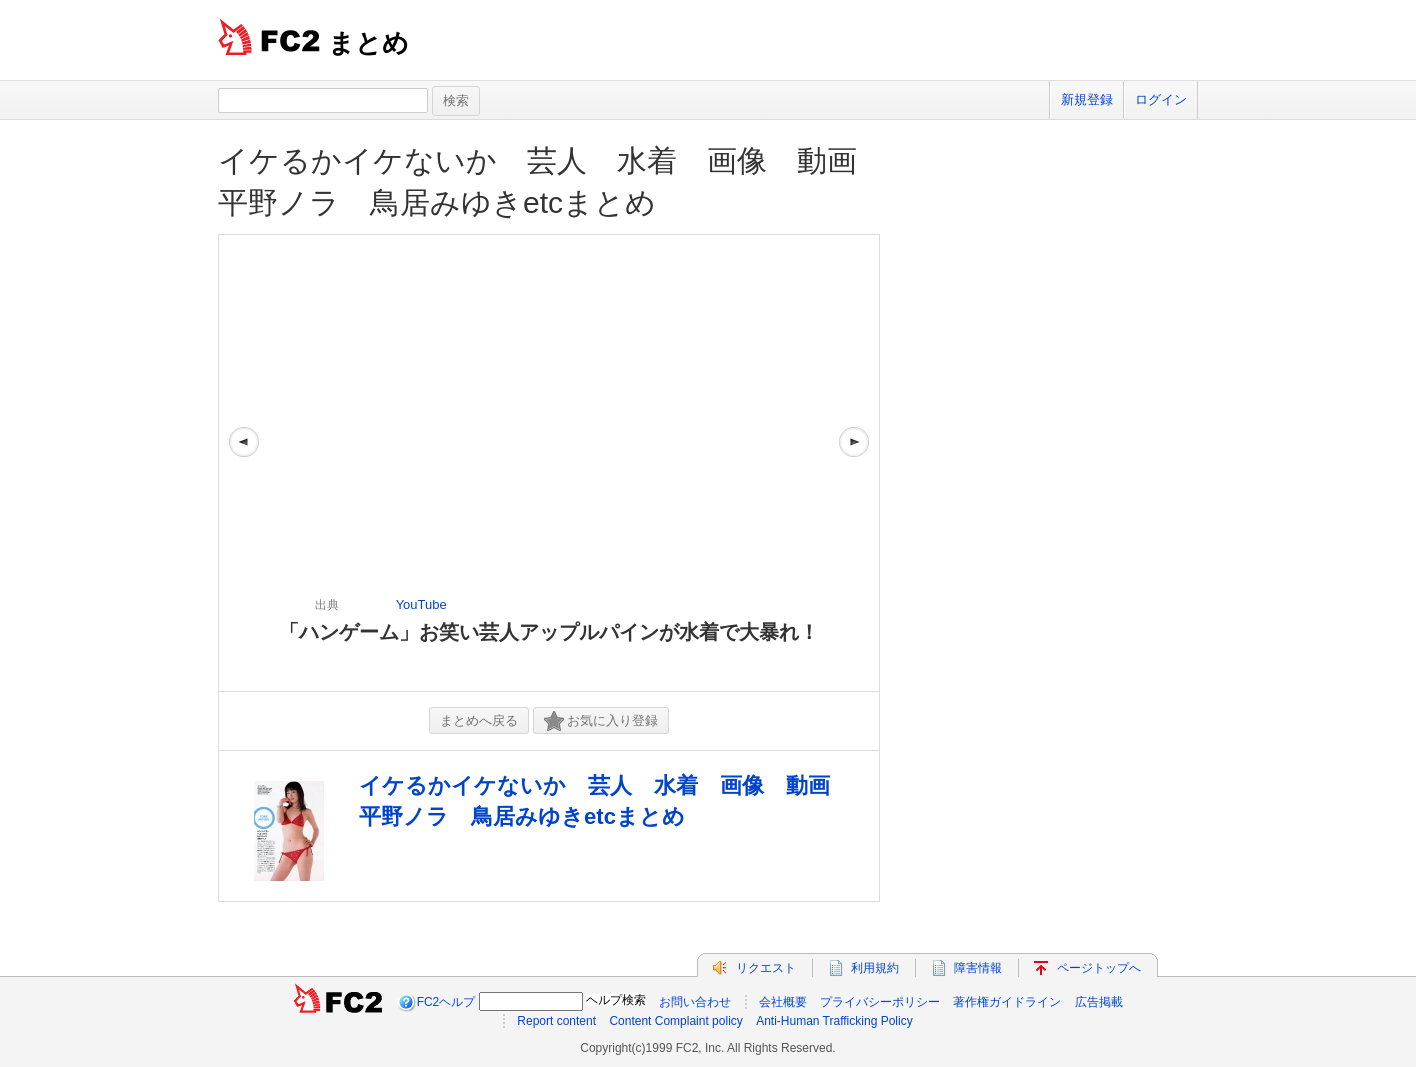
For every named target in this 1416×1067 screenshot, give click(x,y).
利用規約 (875, 968)
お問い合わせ (695, 1002)
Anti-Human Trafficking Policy (834, 1021)
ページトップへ (1099, 968)
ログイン (1161, 99)
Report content (556, 1021)
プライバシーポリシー (880, 1002)
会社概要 (783, 1002)
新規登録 (1087, 99)
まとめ (368, 43)
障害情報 (978, 968)
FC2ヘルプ (446, 1002)
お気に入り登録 (601, 721)
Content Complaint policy (675, 1021)
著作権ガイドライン (1007, 1002)
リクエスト (766, 968)
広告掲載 (1099, 1002)
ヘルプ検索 (616, 1000)
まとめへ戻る (479, 720)
